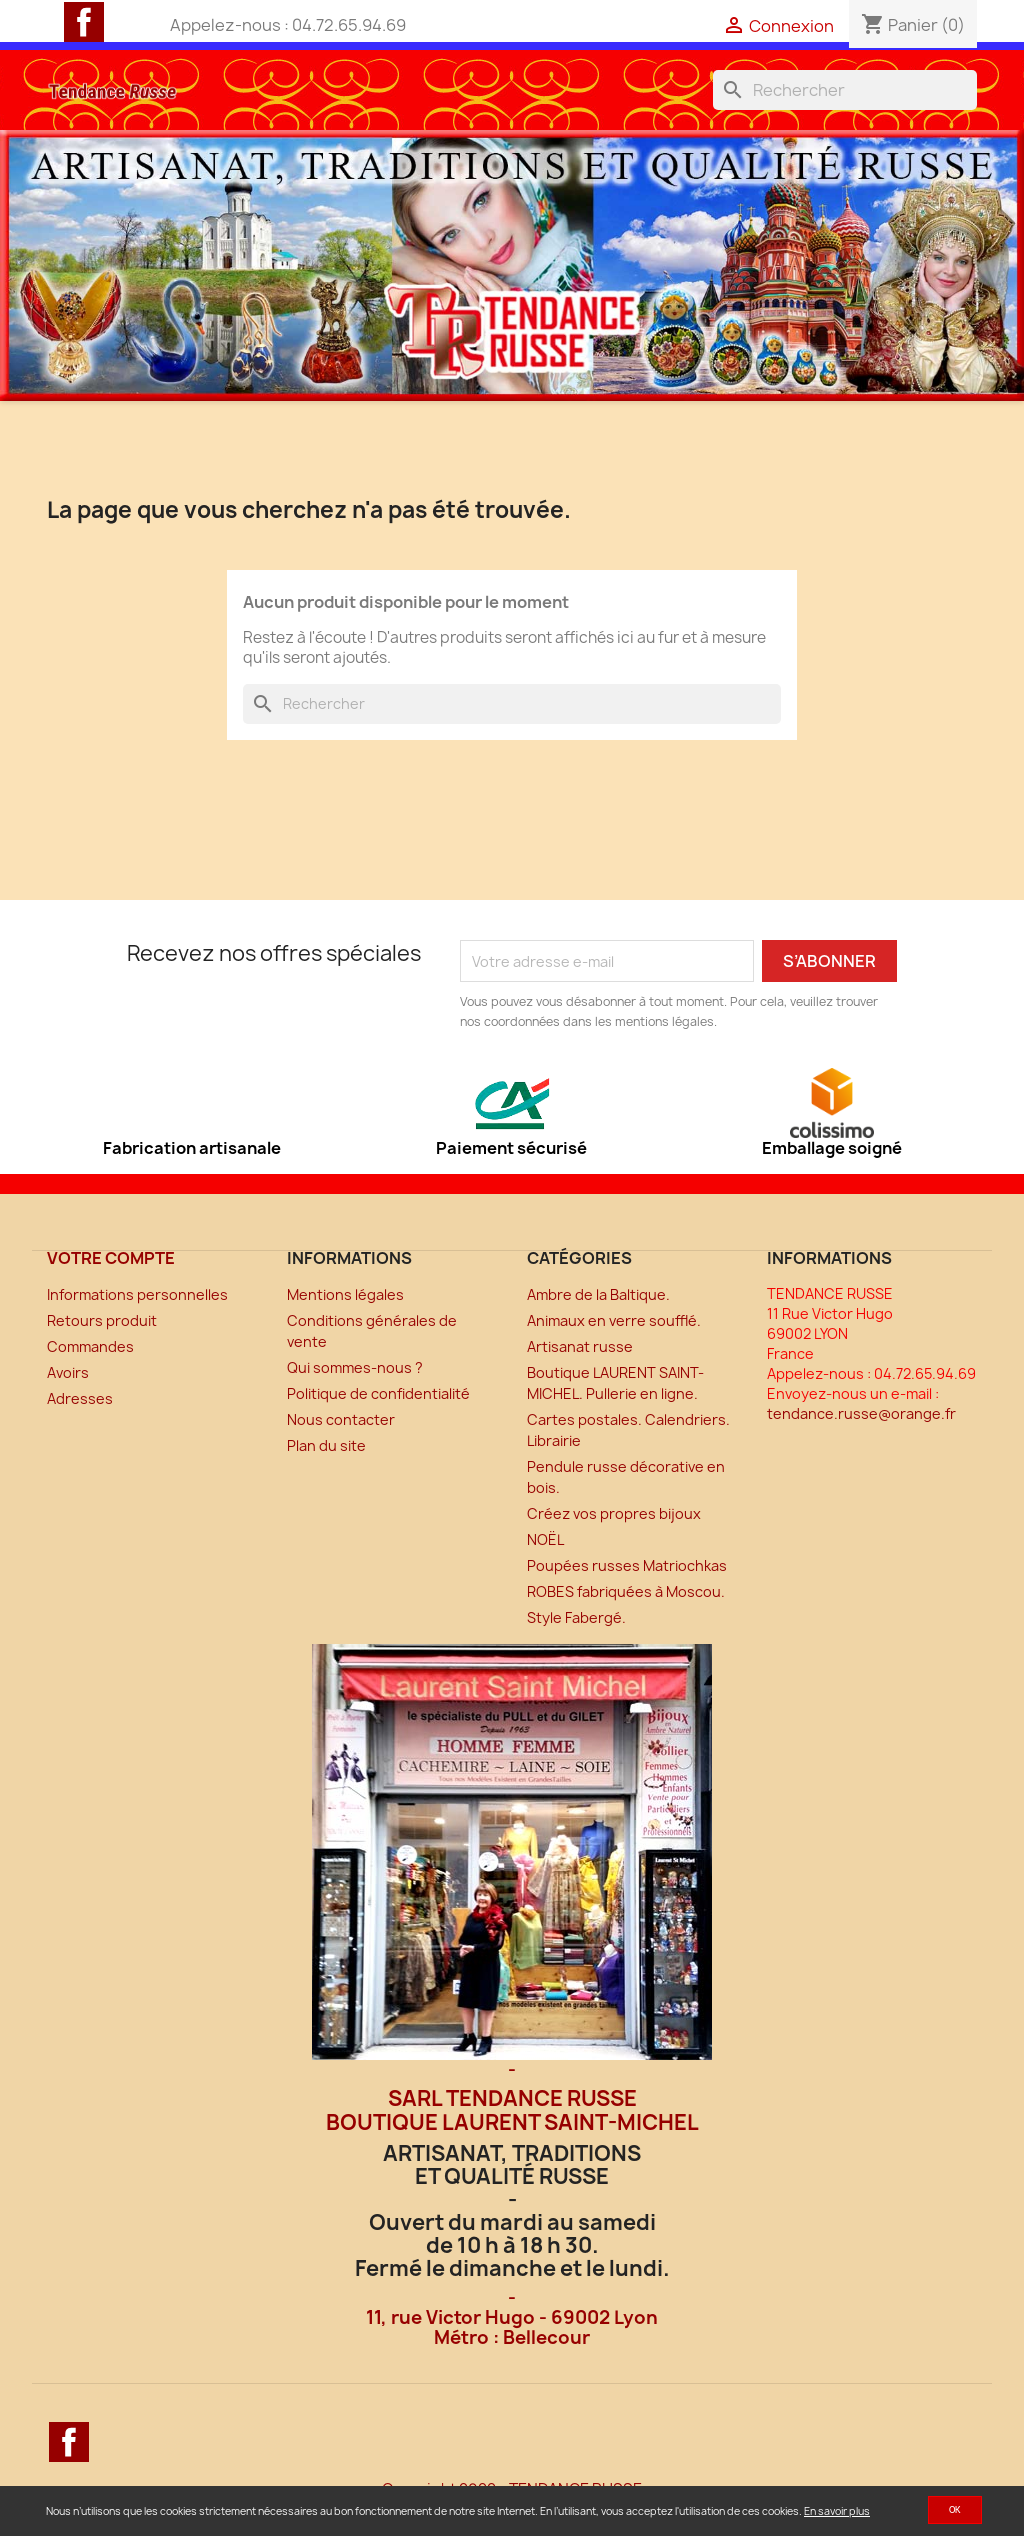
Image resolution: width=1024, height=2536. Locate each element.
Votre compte (111, 1258)
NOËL (545, 1539)
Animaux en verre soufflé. (614, 1320)
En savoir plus (837, 2511)
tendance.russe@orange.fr (861, 1413)
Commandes (90, 1346)
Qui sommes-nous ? (355, 1367)
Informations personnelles (137, 1294)
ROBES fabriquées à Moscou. (626, 1591)
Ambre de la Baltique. (598, 1294)
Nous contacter (341, 1419)
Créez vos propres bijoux (614, 1513)
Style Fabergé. (576, 1617)
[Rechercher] (845, 90)
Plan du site (326, 1445)
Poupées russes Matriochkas (627, 1565)
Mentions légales (345, 1294)
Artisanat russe (580, 1346)
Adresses (80, 1398)
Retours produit (102, 1320)
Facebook (84, 22)
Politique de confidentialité (378, 1393)
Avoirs (68, 1372)
